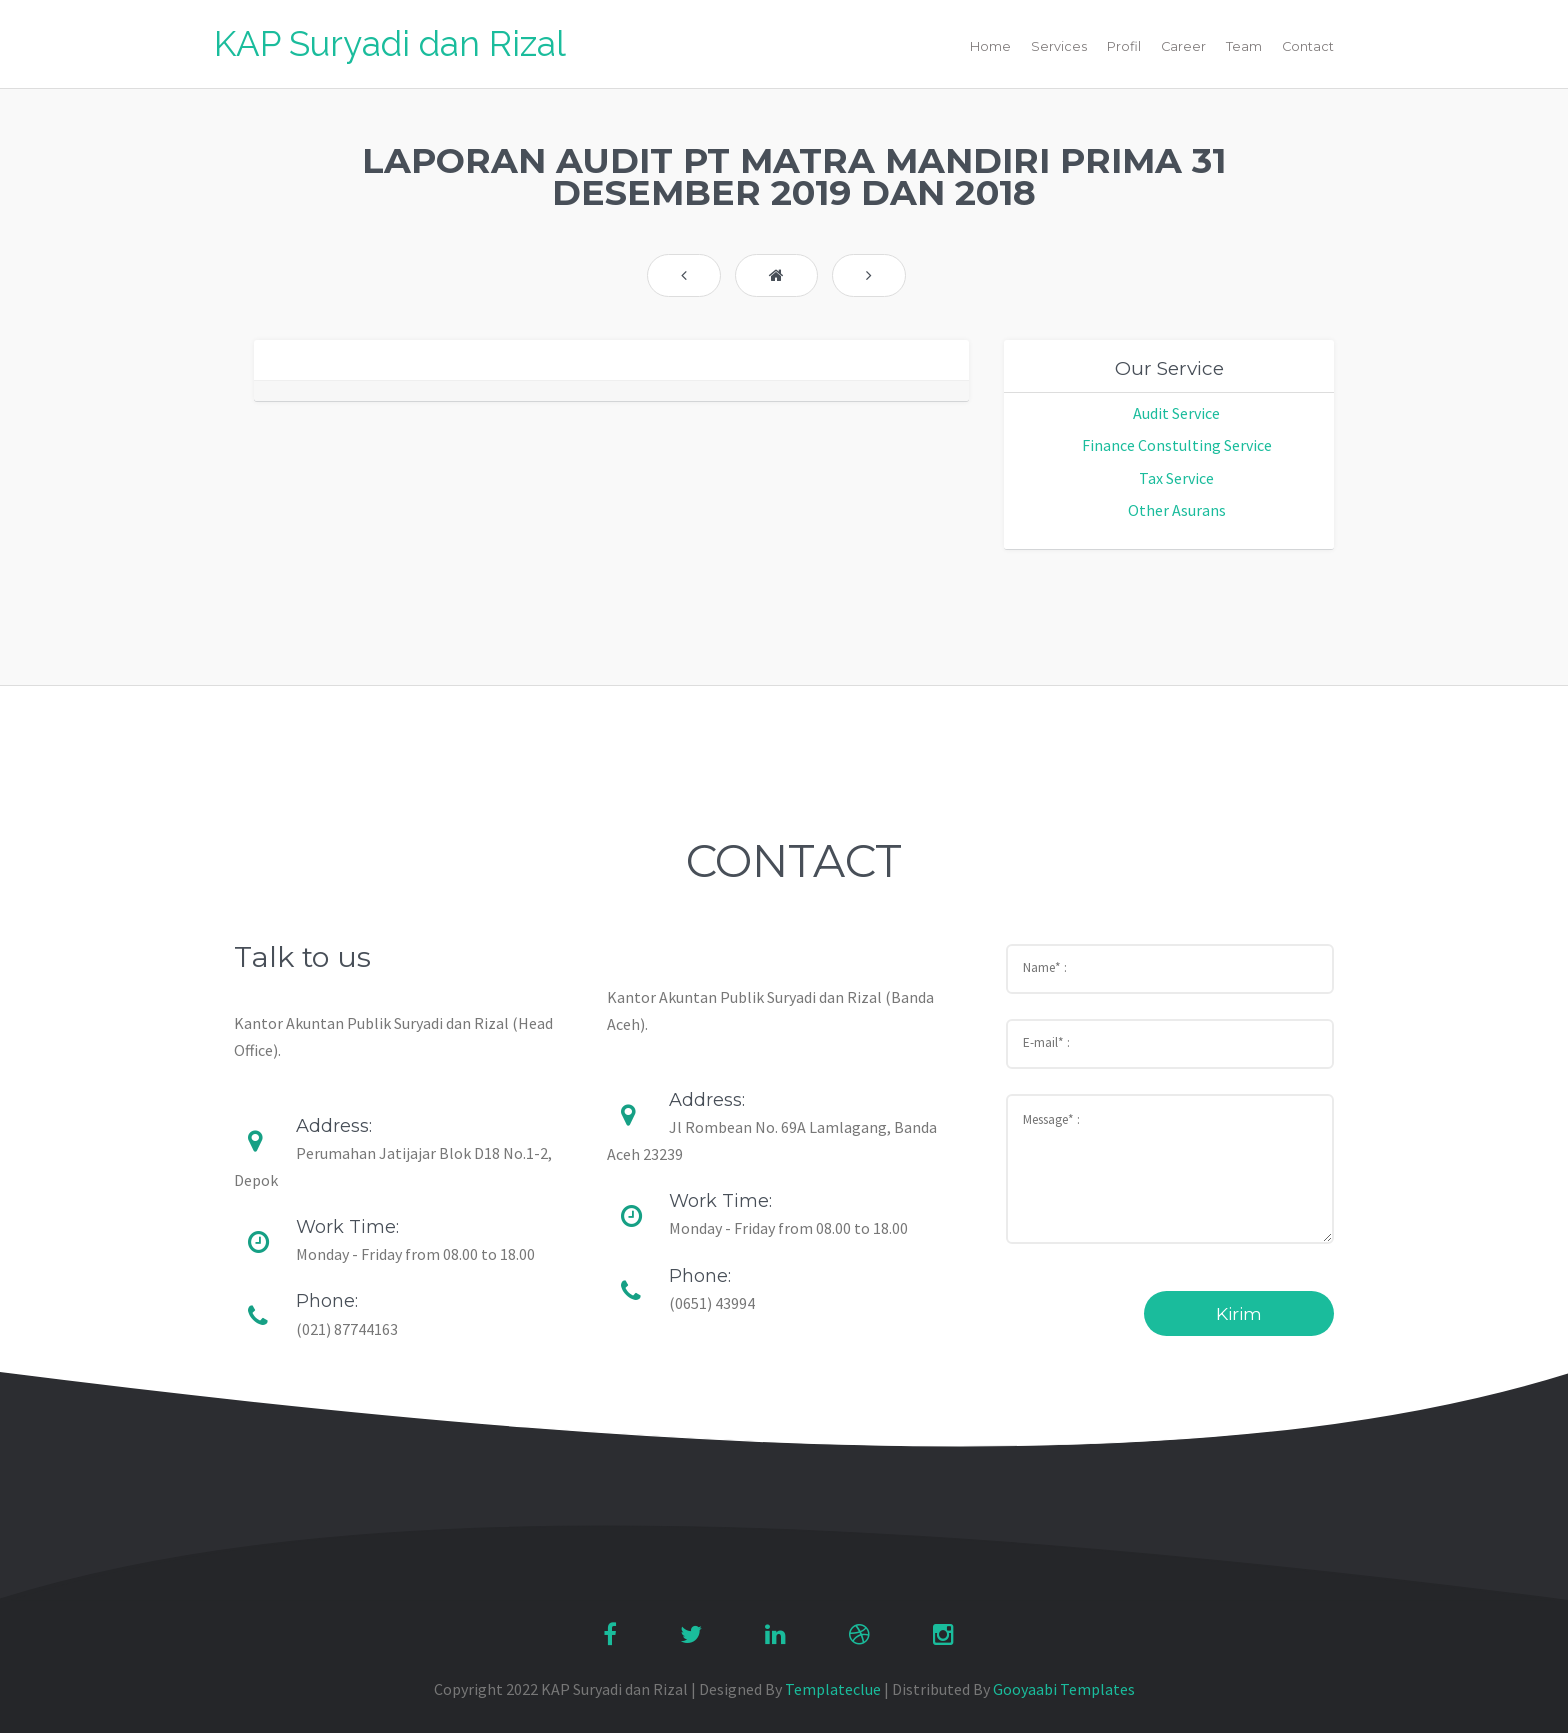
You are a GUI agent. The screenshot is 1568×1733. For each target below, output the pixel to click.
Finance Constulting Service (1177, 445)
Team (1244, 46)
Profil (1124, 46)
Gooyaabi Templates (1064, 1689)
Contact (1308, 46)
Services (1059, 46)
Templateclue (833, 1689)
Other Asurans (1177, 510)
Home (990, 46)
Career (1183, 46)
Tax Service (1176, 478)
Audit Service (1176, 413)
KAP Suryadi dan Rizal (390, 43)
